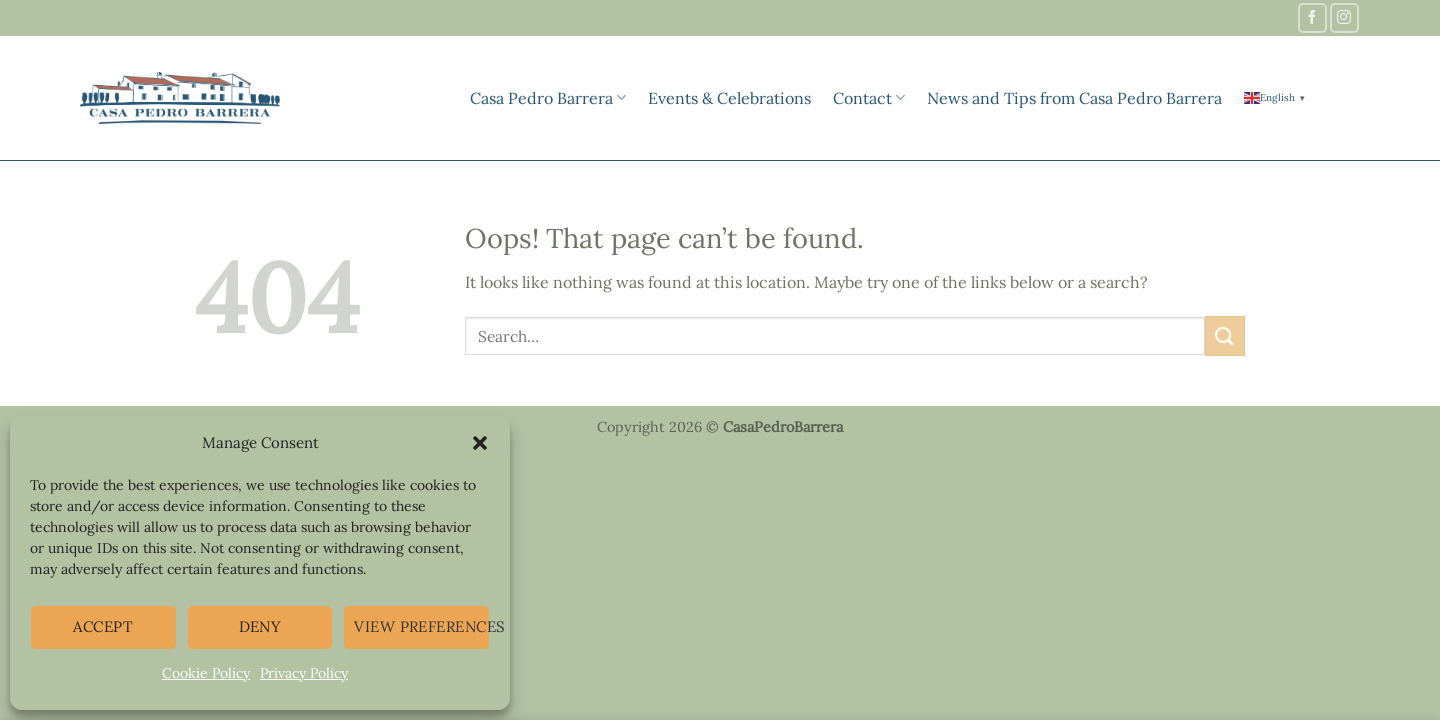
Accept (103, 626)
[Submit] (1225, 335)
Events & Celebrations (729, 98)
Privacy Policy (304, 673)
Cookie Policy (206, 673)
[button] (480, 443)
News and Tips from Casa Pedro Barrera (1074, 98)
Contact (869, 98)
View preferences (422, 626)
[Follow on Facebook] (1312, 17)
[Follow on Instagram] (1344, 17)
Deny (260, 626)
